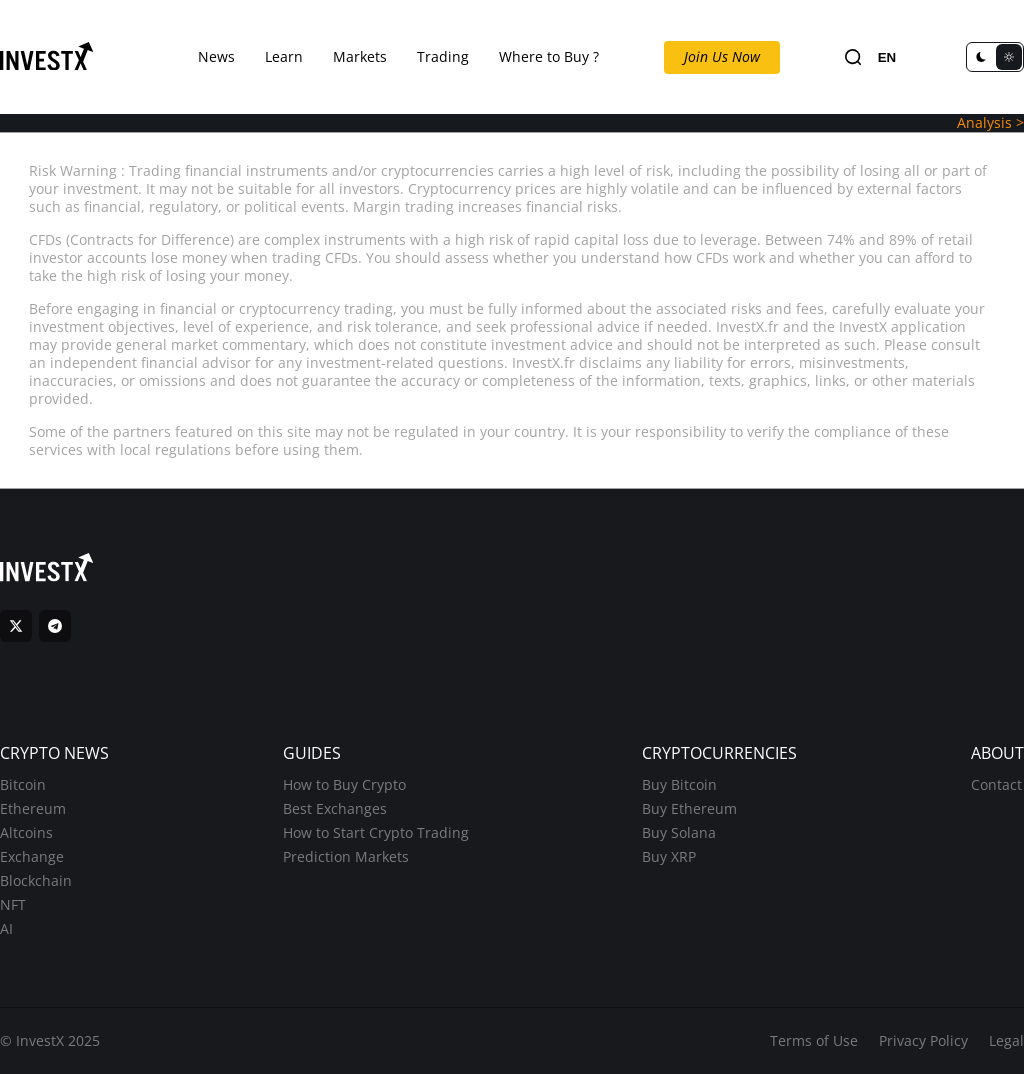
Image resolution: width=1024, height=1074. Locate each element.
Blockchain (36, 880)
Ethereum (33, 808)
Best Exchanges (335, 808)
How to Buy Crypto (344, 784)
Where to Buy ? (549, 56)
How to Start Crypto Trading (376, 832)
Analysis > (990, 122)
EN (887, 57)
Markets (360, 56)
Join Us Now (722, 56)
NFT (13, 904)
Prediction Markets (346, 856)
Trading (443, 56)
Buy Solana (679, 832)
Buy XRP (669, 856)
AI (6, 928)
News (216, 56)
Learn (284, 56)
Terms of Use (814, 1040)
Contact (996, 784)
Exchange (32, 856)
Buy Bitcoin (679, 784)
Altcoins (26, 832)
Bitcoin (23, 784)
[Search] (853, 57)
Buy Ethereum (689, 808)
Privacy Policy (923, 1040)
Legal (1006, 1040)
